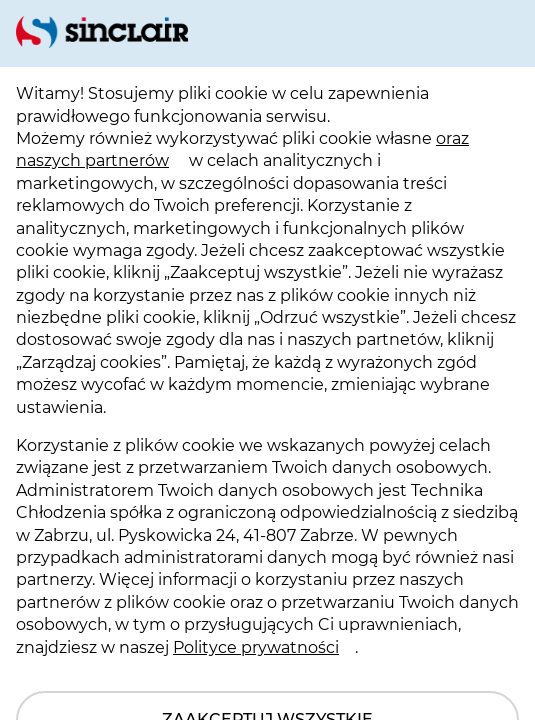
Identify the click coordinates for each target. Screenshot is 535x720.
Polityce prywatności (256, 647)
